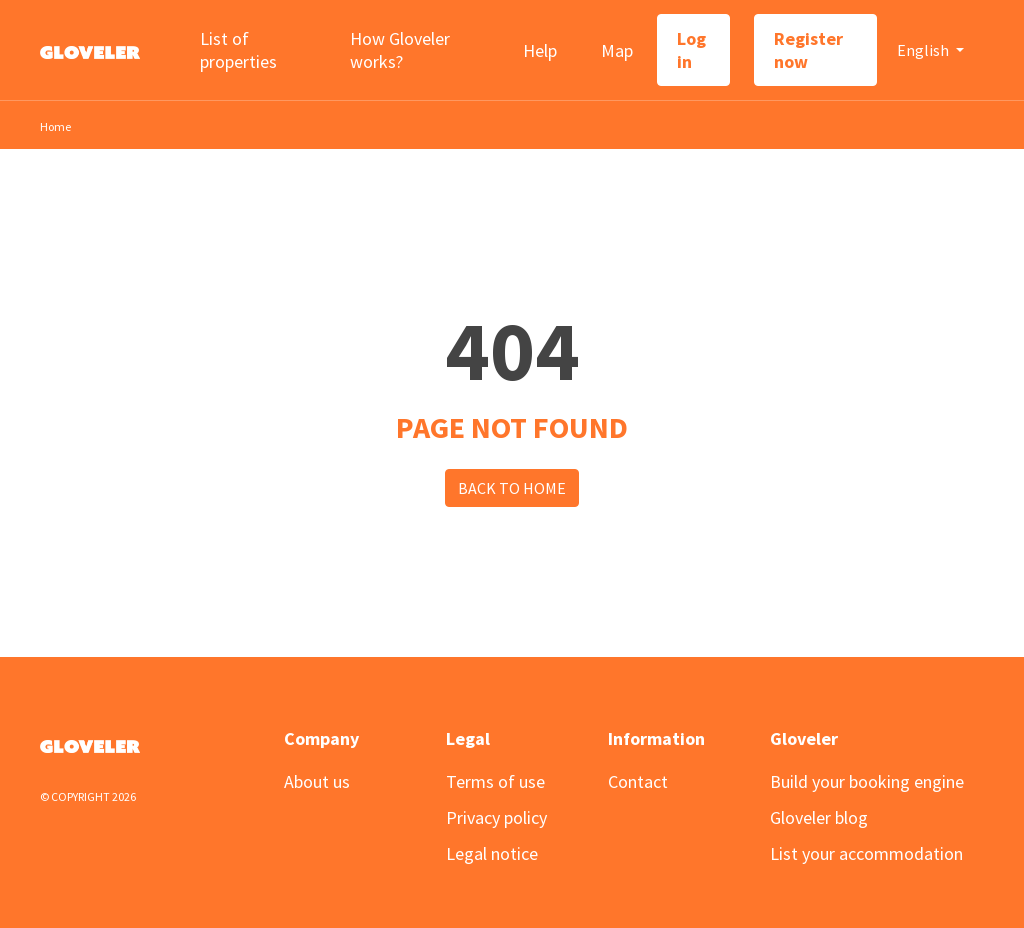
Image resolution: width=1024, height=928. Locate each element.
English (924, 50)
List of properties (238, 50)
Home (55, 126)
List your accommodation (866, 853)
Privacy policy (496, 817)
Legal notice (492, 853)
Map (617, 50)
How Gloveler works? (400, 50)
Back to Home (512, 488)
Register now (808, 50)
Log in (691, 50)
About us (317, 781)
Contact (638, 781)
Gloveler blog (819, 817)
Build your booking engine (867, 781)
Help (540, 50)
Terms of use (495, 781)
